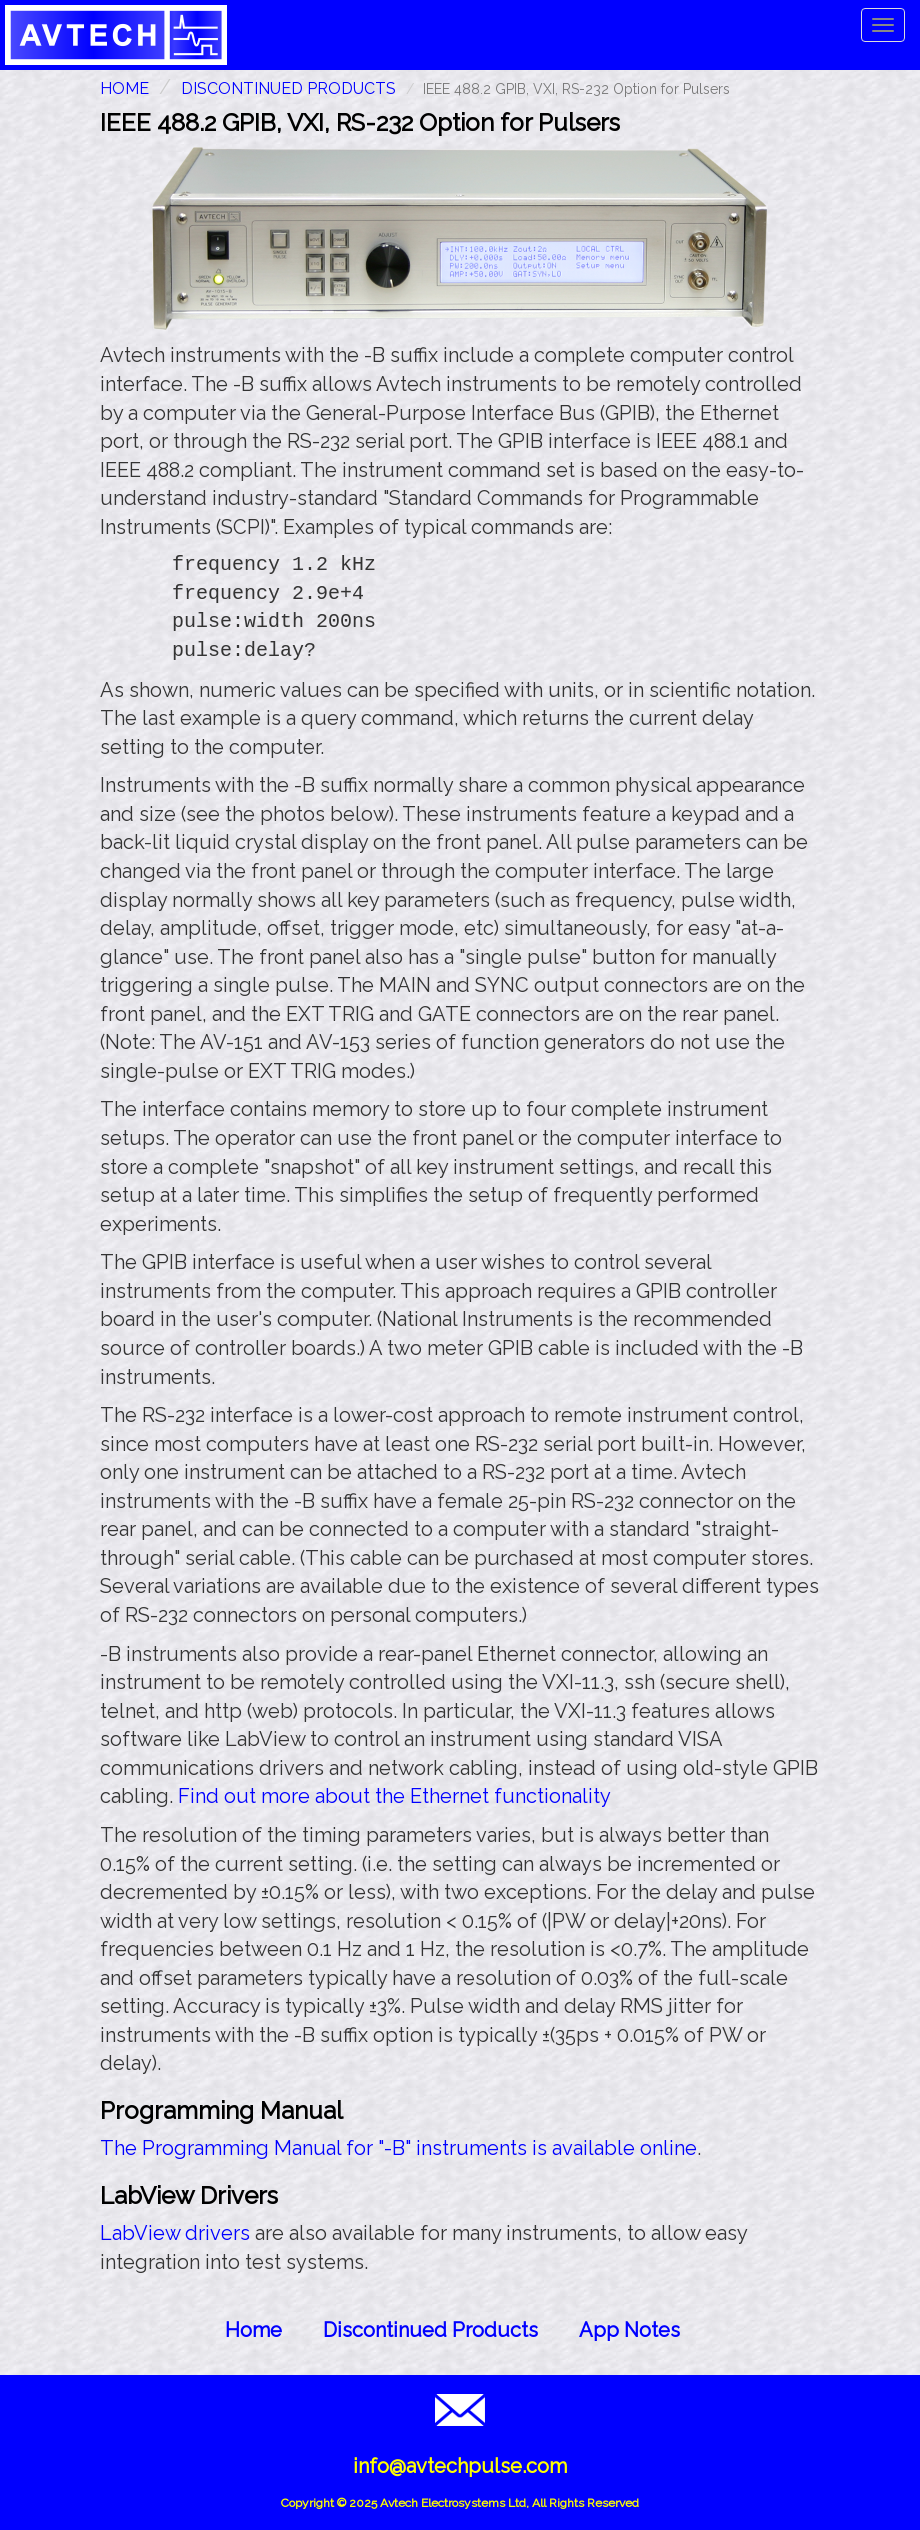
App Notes (629, 2330)
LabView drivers (175, 2233)
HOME (124, 88)
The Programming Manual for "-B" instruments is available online (398, 2148)
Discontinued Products (288, 88)
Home (253, 2330)
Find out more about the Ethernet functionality (394, 1796)
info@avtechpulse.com (460, 2466)
